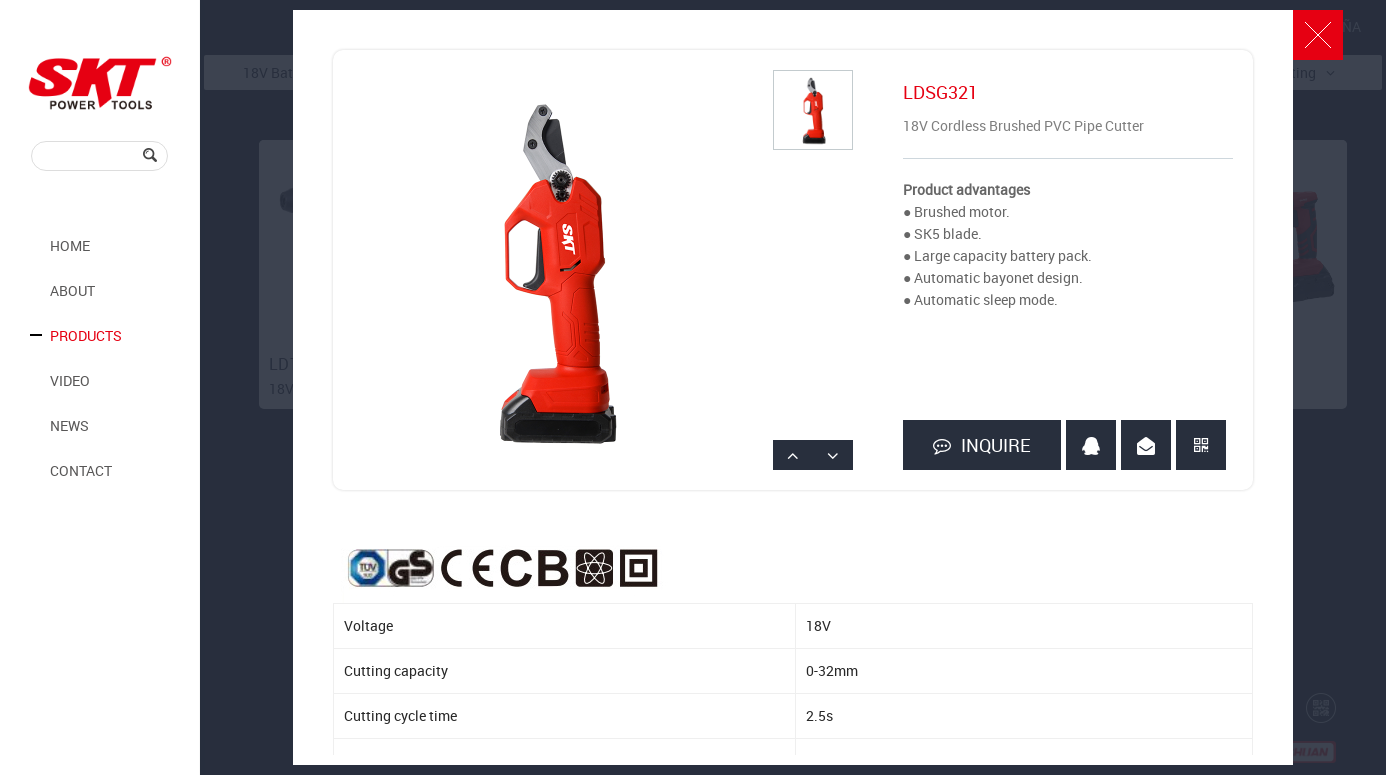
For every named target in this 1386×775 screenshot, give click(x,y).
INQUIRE (982, 445)
